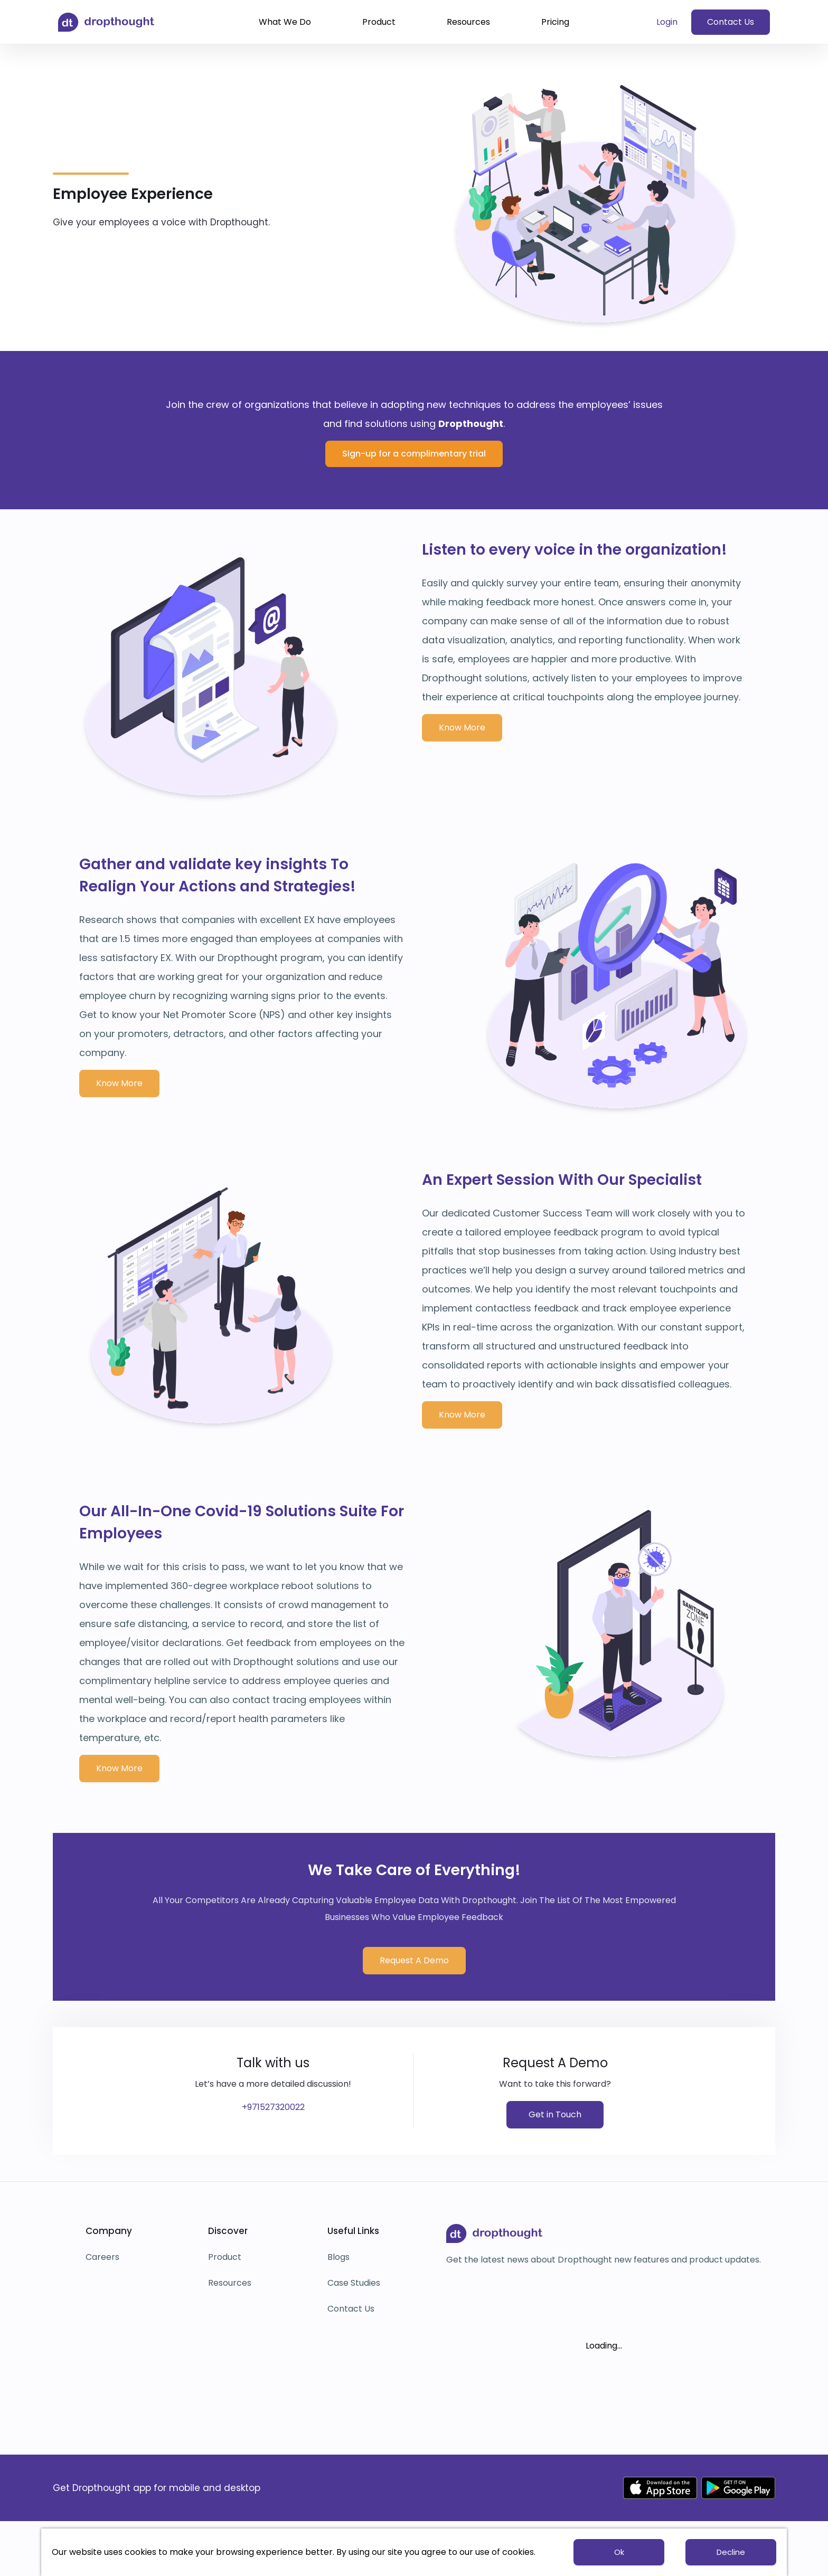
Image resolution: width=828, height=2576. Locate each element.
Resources (468, 22)
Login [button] (667, 22)
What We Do (285, 22)
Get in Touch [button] (555, 2114)
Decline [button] (731, 2552)
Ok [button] (619, 2552)
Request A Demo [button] (414, 1960)
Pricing (555, 22)
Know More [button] (462, 727)
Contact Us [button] (730, 22)
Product (379, 22)
